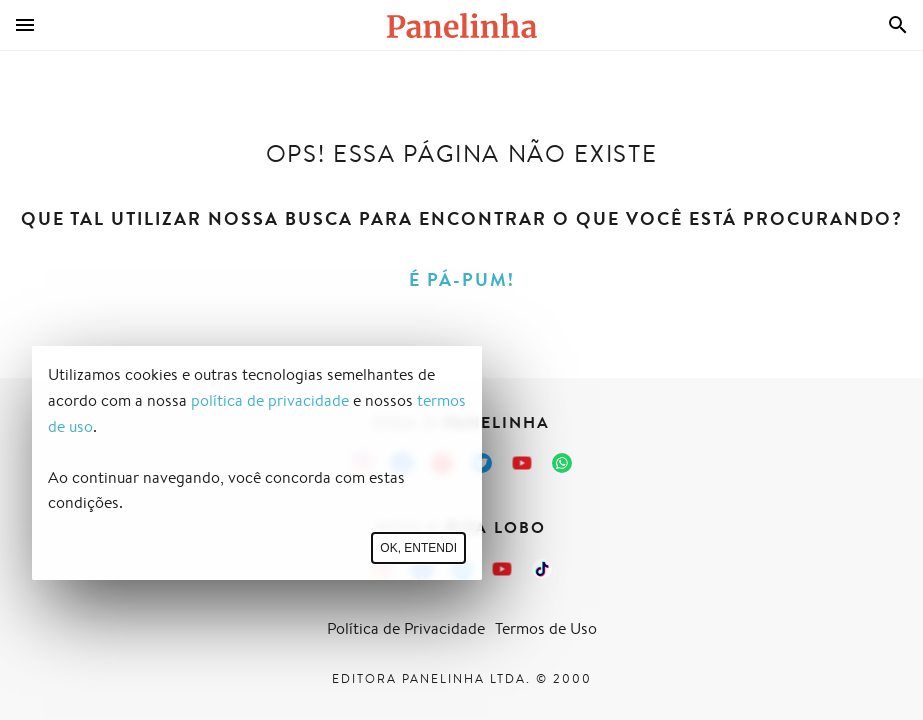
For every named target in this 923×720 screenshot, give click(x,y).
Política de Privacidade (406, 628)
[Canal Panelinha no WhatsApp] (562, 463)
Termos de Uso (546, 628)
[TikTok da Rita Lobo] (542, 569)
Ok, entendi (418, 548)
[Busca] (898, 25)
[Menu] (25, 25)
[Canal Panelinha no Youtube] (522, 463)
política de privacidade (270, 400)
